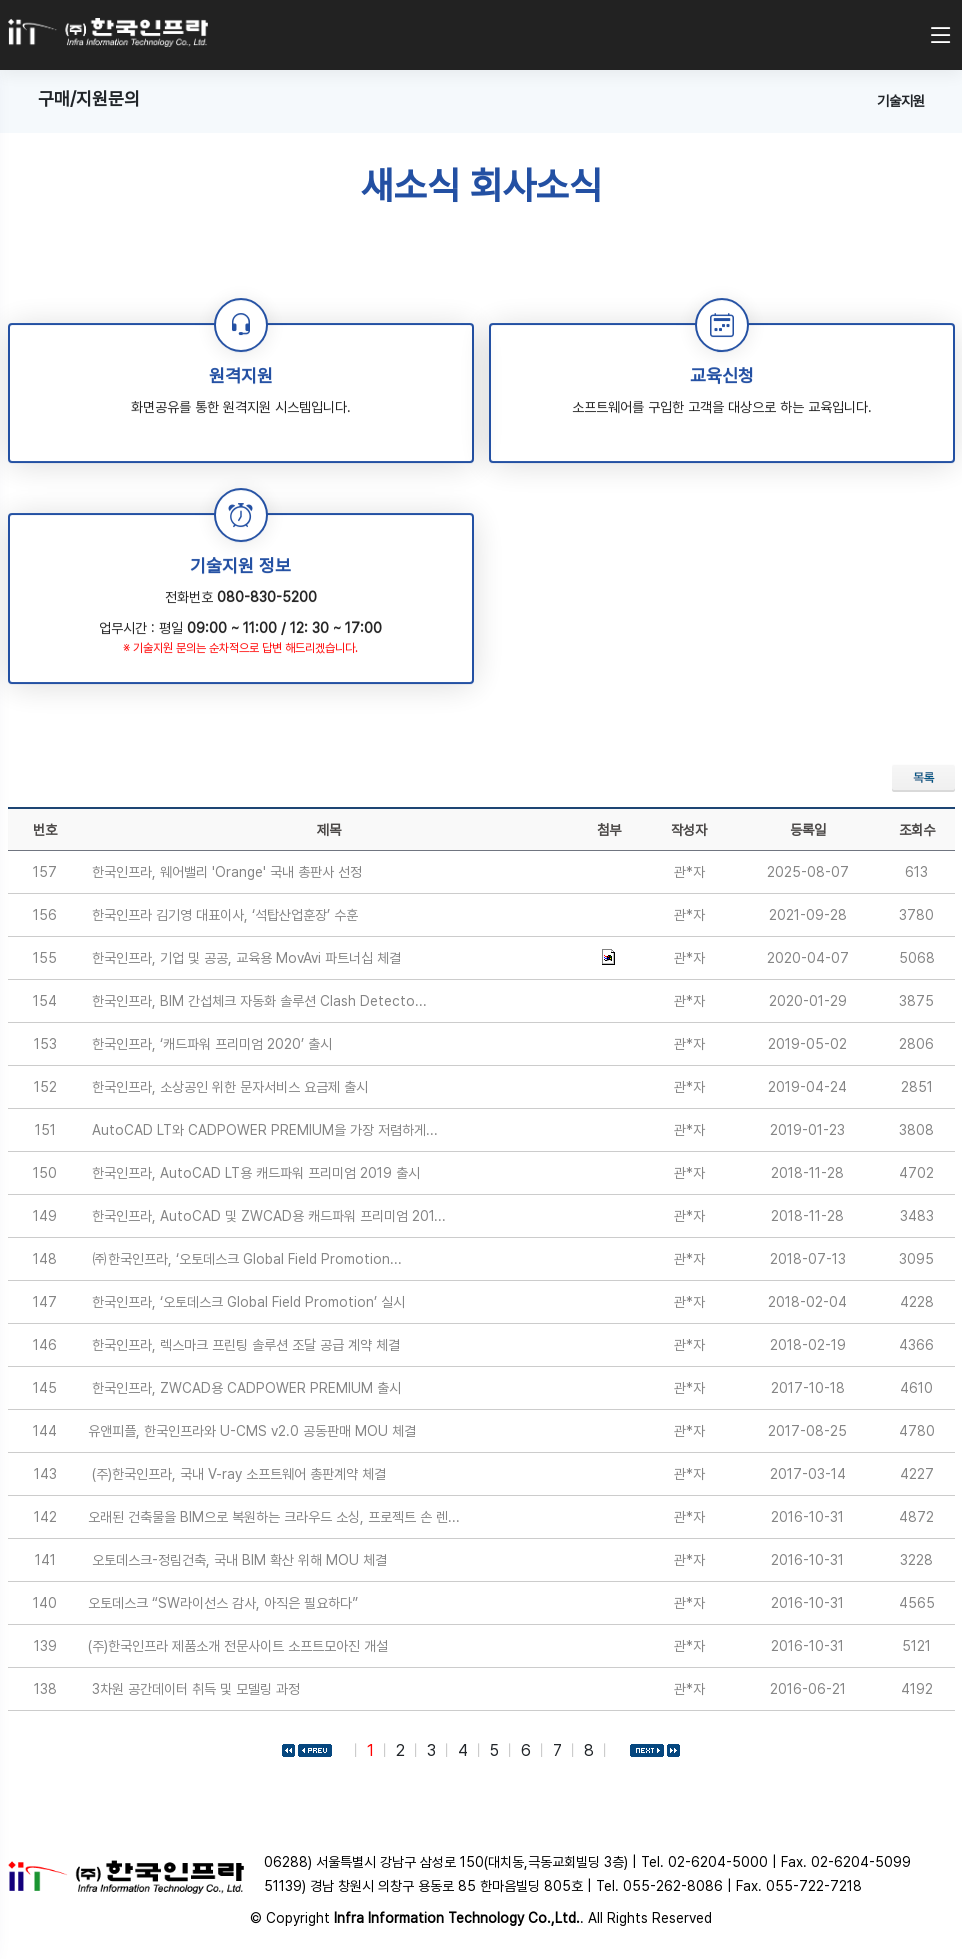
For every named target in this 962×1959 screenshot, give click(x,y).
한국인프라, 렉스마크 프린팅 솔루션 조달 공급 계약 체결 (246, 1345)
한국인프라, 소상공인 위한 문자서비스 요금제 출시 (230, 1087)
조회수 (917, 830)
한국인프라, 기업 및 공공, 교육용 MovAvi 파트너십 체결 (246, 958)
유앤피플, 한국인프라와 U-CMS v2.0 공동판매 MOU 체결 (252, 1431)
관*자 (689, 872)
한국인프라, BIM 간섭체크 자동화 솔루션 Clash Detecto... (259, 1001)
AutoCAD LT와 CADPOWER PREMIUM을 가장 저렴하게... (265, 1130)
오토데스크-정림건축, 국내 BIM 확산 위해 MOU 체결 (239, 1560)
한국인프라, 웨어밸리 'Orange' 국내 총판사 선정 (227, 872)
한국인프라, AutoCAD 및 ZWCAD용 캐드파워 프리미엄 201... (269, 1216)
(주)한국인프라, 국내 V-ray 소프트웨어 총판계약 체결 (239, 1474)
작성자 (689, 830)
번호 (45, 830)
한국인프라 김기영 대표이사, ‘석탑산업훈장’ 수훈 (225, 915)
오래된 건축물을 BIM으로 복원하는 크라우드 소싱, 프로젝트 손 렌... (274, 1517)
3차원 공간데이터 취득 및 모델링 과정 (196, 1689)
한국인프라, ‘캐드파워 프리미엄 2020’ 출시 (212, 1044)
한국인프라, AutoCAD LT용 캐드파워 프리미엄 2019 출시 (256, 1173)
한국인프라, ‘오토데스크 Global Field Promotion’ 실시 (248, 1302)
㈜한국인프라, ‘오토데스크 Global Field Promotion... (247, 1259)
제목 (329, 830)
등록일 (808, 830)
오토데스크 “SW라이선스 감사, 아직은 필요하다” (223, 1603)
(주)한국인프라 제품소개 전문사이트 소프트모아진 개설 (238, 1646)
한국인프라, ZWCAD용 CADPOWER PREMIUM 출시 (246, 1388)
